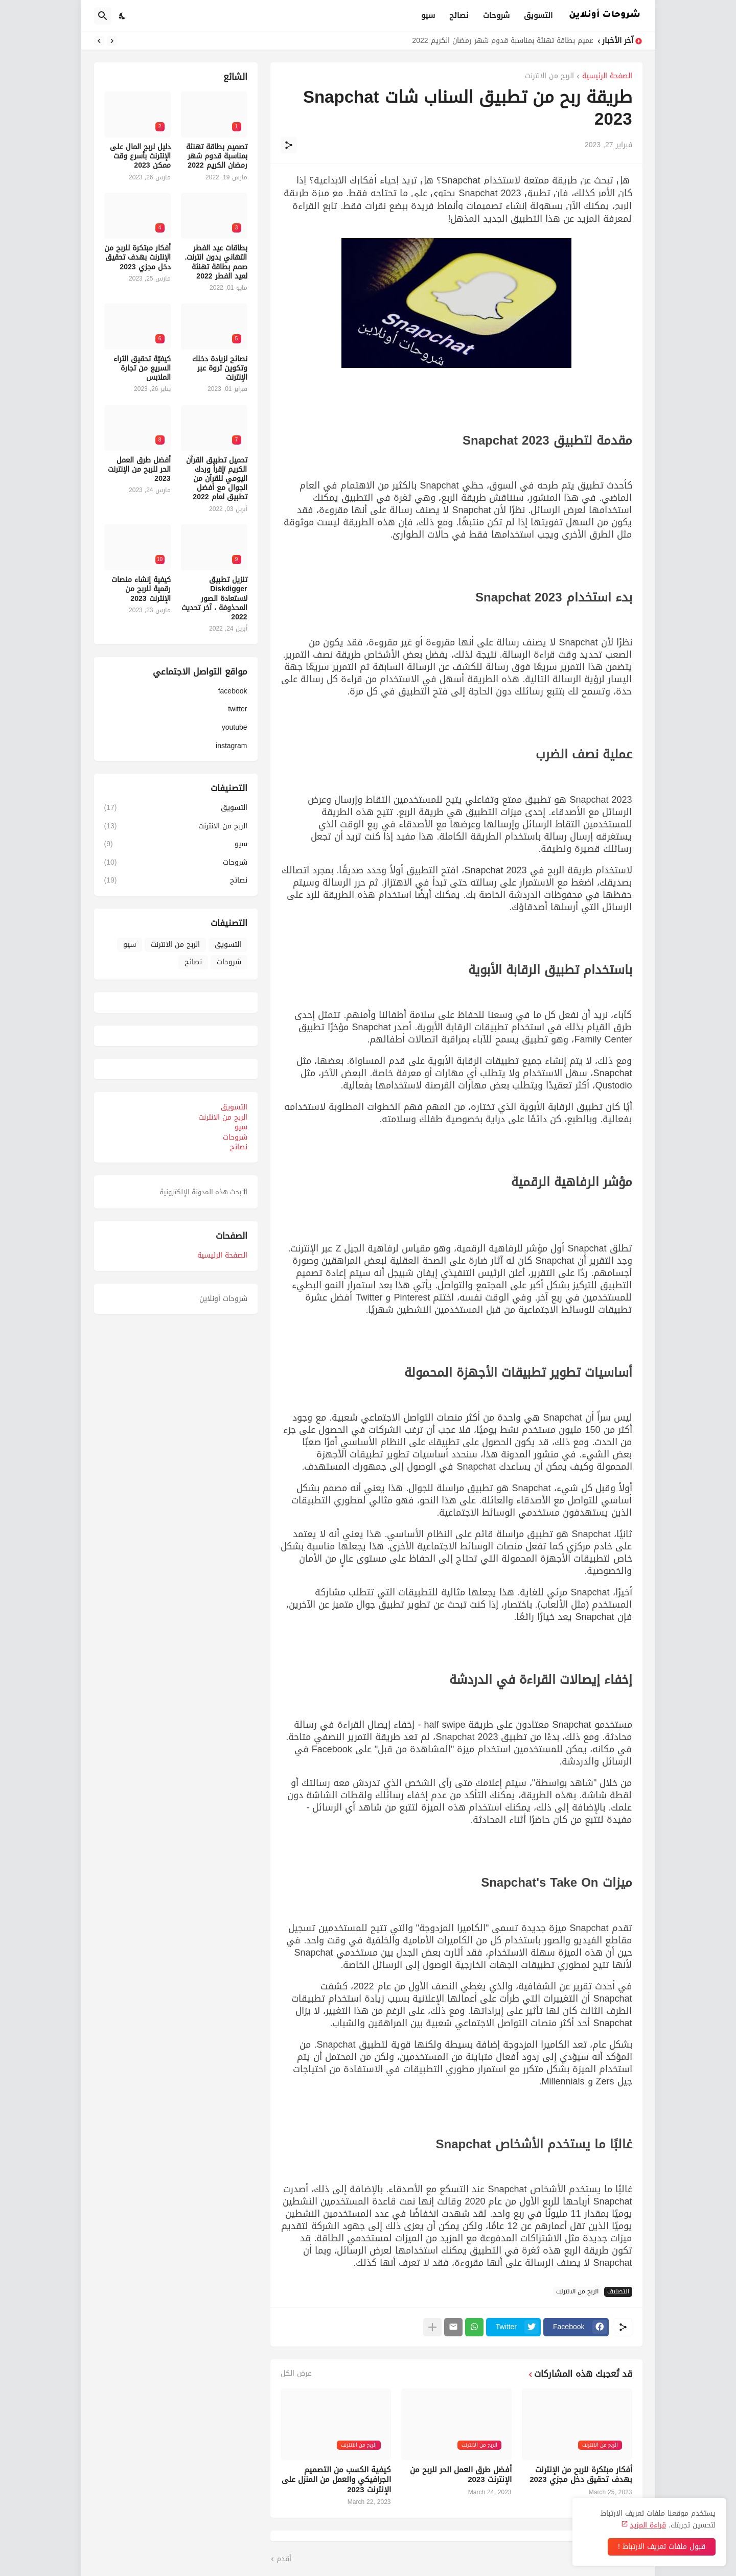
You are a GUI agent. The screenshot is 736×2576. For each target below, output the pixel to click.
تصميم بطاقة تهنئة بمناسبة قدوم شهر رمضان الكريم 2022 (499, 40)
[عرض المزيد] (432, 2327)
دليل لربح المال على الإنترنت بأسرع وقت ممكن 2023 (140, 157)
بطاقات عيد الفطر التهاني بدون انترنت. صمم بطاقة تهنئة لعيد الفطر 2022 (216, 262)
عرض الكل (296, 2373)
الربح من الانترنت (549, 77)
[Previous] (112, 41)
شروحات (496, 15)
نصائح (459, 15)
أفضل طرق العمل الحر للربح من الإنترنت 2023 (461, 2475)
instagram (231, 745)
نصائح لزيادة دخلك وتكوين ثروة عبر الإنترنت (219, 369)
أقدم (284, 2559)
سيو (428, 15)
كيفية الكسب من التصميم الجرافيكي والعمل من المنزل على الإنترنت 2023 (336, 2480)
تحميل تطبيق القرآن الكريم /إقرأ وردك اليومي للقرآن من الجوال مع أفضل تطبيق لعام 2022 (216, 479)
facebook (232, 692)
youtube (234, 727)
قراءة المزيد (648, 2525)
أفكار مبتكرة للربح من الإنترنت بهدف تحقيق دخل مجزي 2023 (581, 2475)
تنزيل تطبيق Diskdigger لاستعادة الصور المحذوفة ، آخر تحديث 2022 (214, 598)
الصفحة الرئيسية (607, 77)
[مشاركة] (289, 145)
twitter (237, 709)
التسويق (538, 15)
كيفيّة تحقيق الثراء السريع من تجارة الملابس (142, 369)
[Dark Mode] (122, 16)
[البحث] (102, 16)
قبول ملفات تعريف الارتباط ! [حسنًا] (661, 2547)
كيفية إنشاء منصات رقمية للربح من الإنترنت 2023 (141, 589)
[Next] (99, 41)
